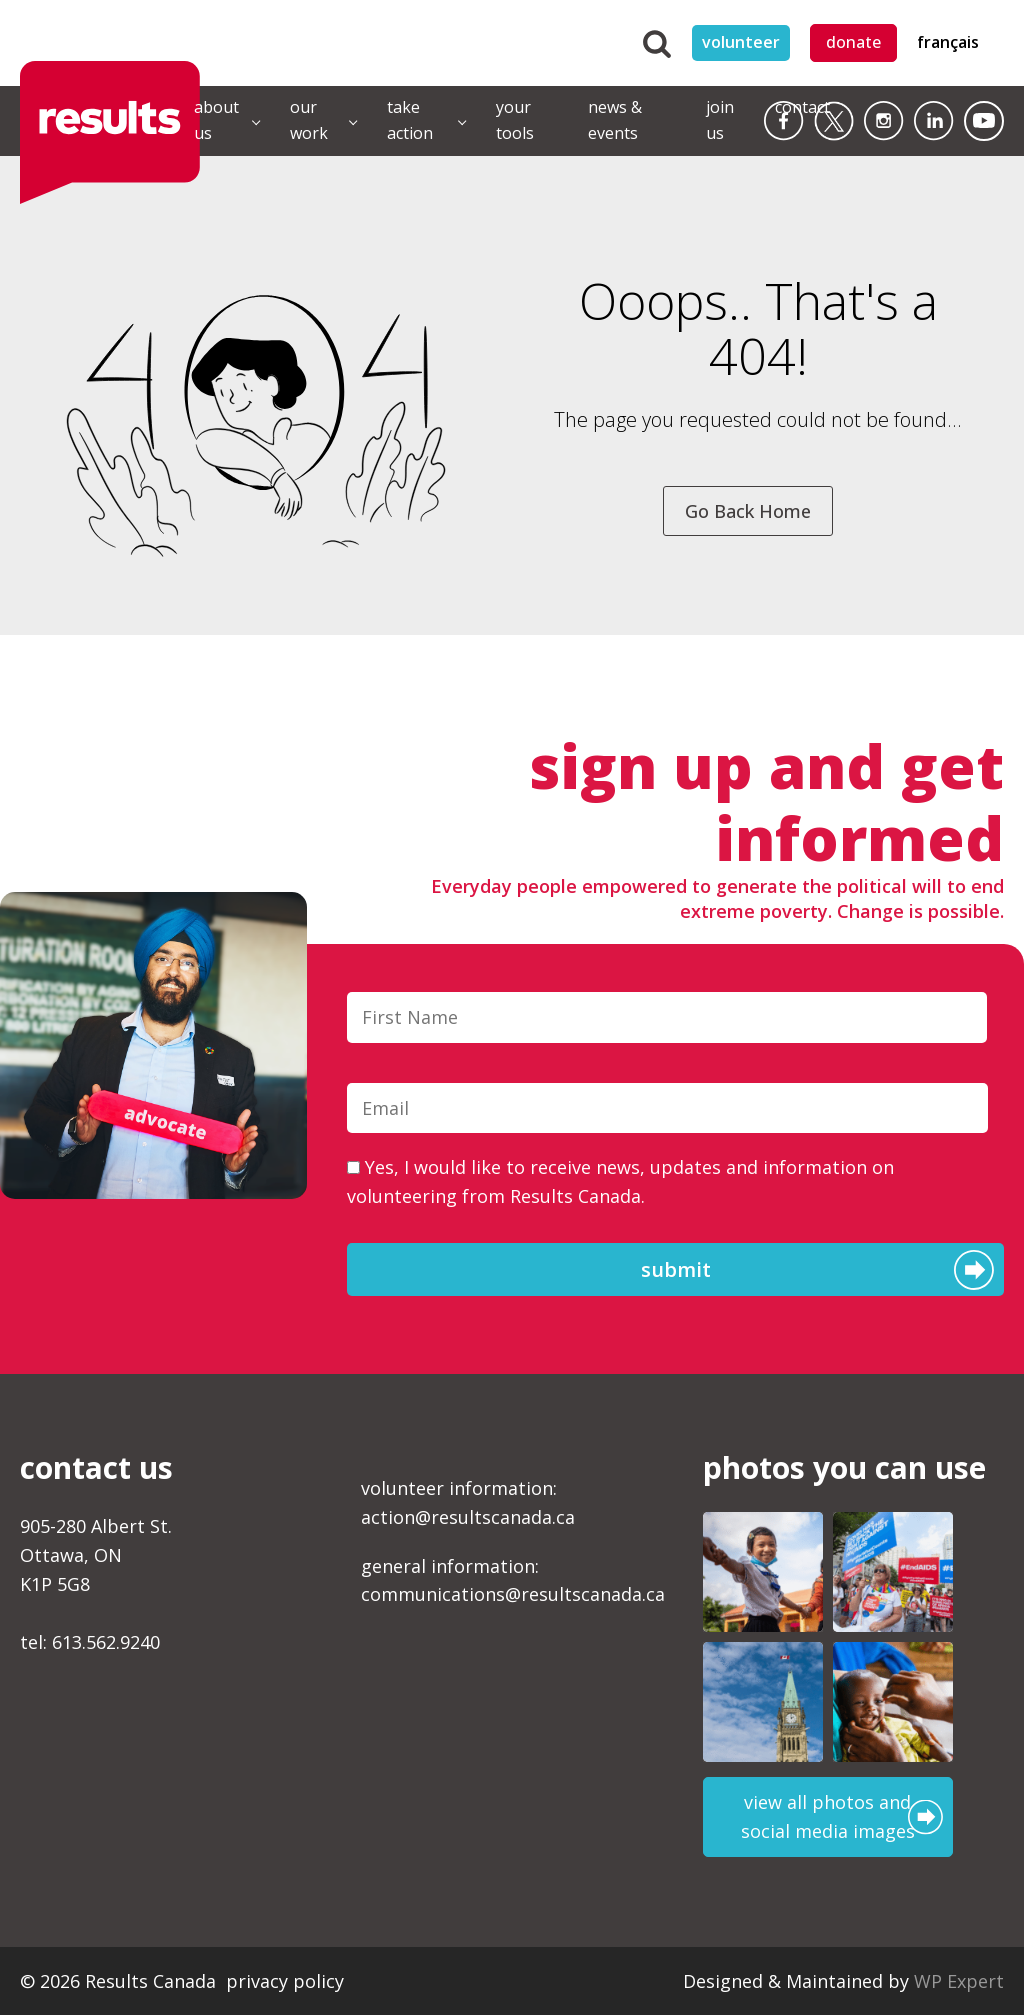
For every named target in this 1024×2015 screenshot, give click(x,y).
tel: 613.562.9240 (90, 1642)
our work (309, 120)
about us (216, 120)
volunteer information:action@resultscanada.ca (468, 1502)
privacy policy (285, 1981)
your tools (515, 120)
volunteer (741, 42)
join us (720, 120)
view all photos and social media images (828, 1816)
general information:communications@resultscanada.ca (513, 1580)
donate (853, 42)
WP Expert (959, 1981)
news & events (615, 120)
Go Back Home (748, 511)
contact (802, 107)
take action (410, 120)
